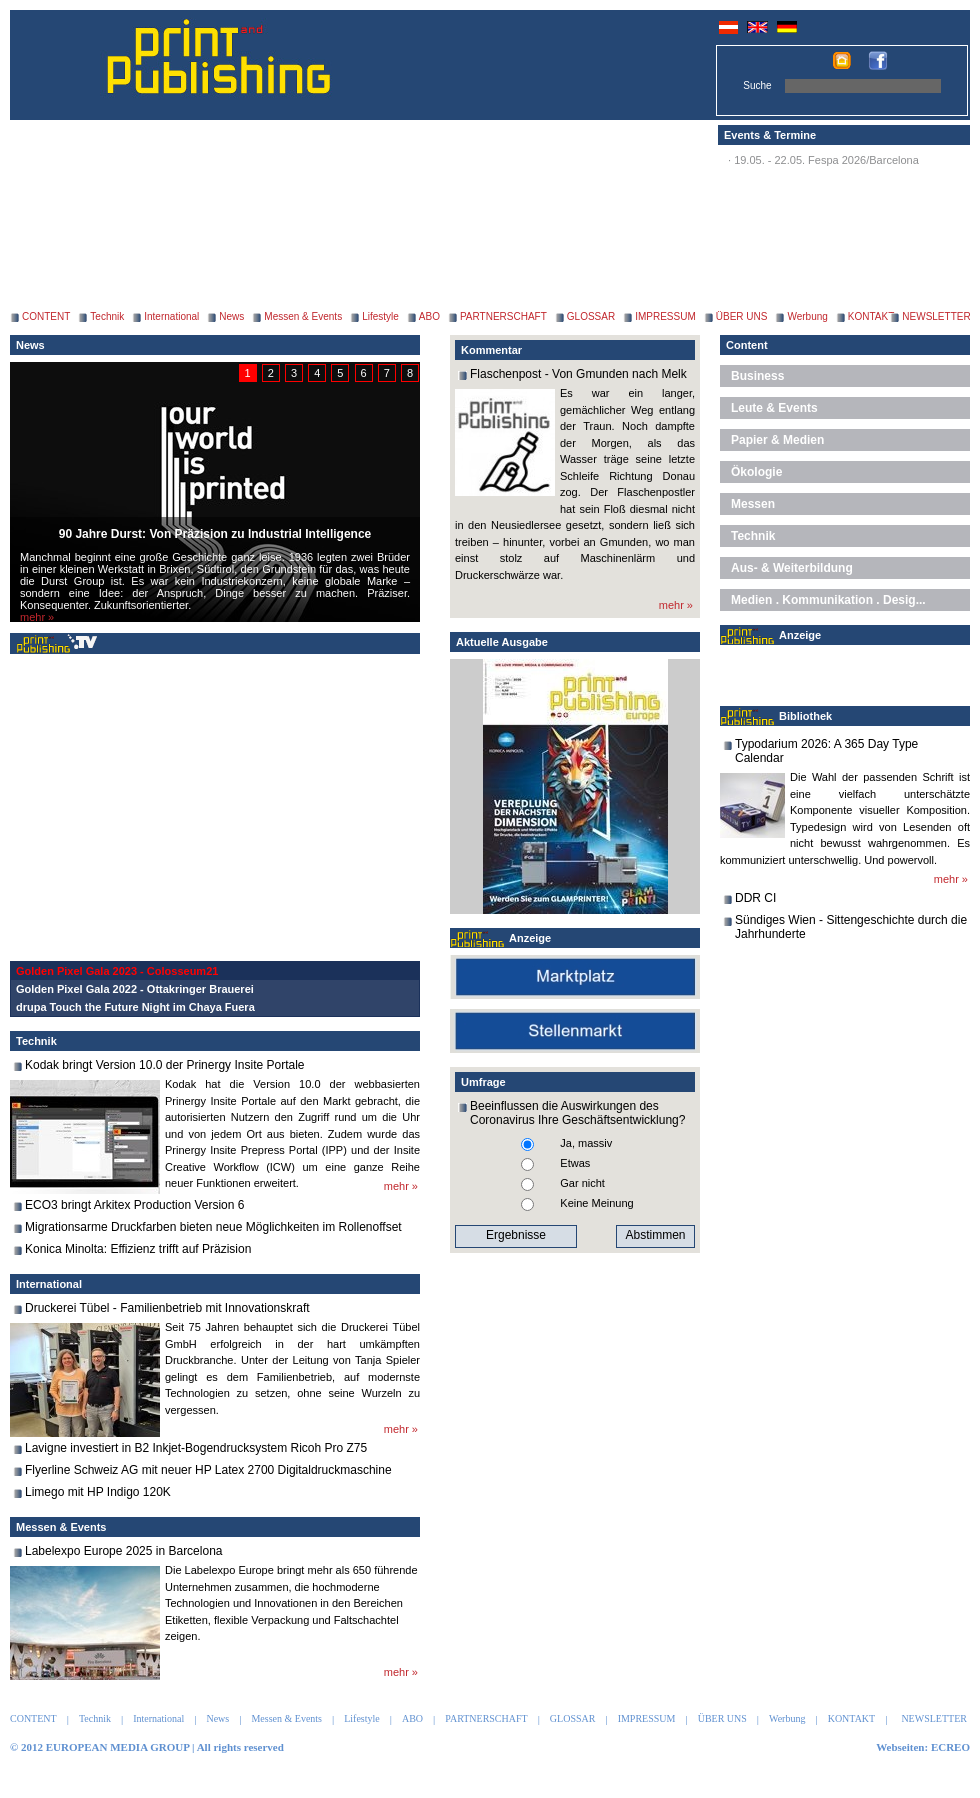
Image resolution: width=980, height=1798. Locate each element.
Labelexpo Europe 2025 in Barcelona (123, 1551)
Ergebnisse (516, 1235)
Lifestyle (380, 316)
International (171, 316)
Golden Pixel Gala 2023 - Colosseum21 (117, 971)
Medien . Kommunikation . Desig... (828, 600)
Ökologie (756, 472)
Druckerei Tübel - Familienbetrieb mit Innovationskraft (167, 1308)
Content (747, 345)
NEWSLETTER (936, 316)
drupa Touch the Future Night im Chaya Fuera (135, 1007)
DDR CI (755, 898)
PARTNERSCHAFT (503, 316)
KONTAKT (871, 316)
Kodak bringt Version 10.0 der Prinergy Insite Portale (165, 1065)
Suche (757, 85)
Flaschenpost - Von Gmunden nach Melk (578, 374)
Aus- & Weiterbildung (792, 568)
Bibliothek (805, 716)
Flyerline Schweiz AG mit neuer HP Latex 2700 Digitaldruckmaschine (208, 1470)
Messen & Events (303, 316)
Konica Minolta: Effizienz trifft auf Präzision (138, 1249)
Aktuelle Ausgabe (502, 642)
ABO (429, 316)
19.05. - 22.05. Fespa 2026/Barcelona (826, 160)
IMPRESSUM (665, 316)
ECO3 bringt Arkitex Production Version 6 (134, 1205)
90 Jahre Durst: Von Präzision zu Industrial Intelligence (215, 534)
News (231, 316)
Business (757, 376)
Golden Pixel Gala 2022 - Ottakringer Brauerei (135, 989)
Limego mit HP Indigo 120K (98, 1492)
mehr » (37, 617)
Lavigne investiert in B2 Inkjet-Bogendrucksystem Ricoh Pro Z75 (196, 1448)
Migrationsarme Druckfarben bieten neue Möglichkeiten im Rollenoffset (213, 1227)
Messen (753, 504)
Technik (107, 316)
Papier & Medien (777, 440)
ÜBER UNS (742, 316)
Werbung (807, 316)
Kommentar (491, 350)
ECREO (950, 1747)
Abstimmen (655, 1235)
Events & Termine (770, 135)
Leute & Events (774, 408)
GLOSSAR (591, 316)
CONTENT (46, 316)
